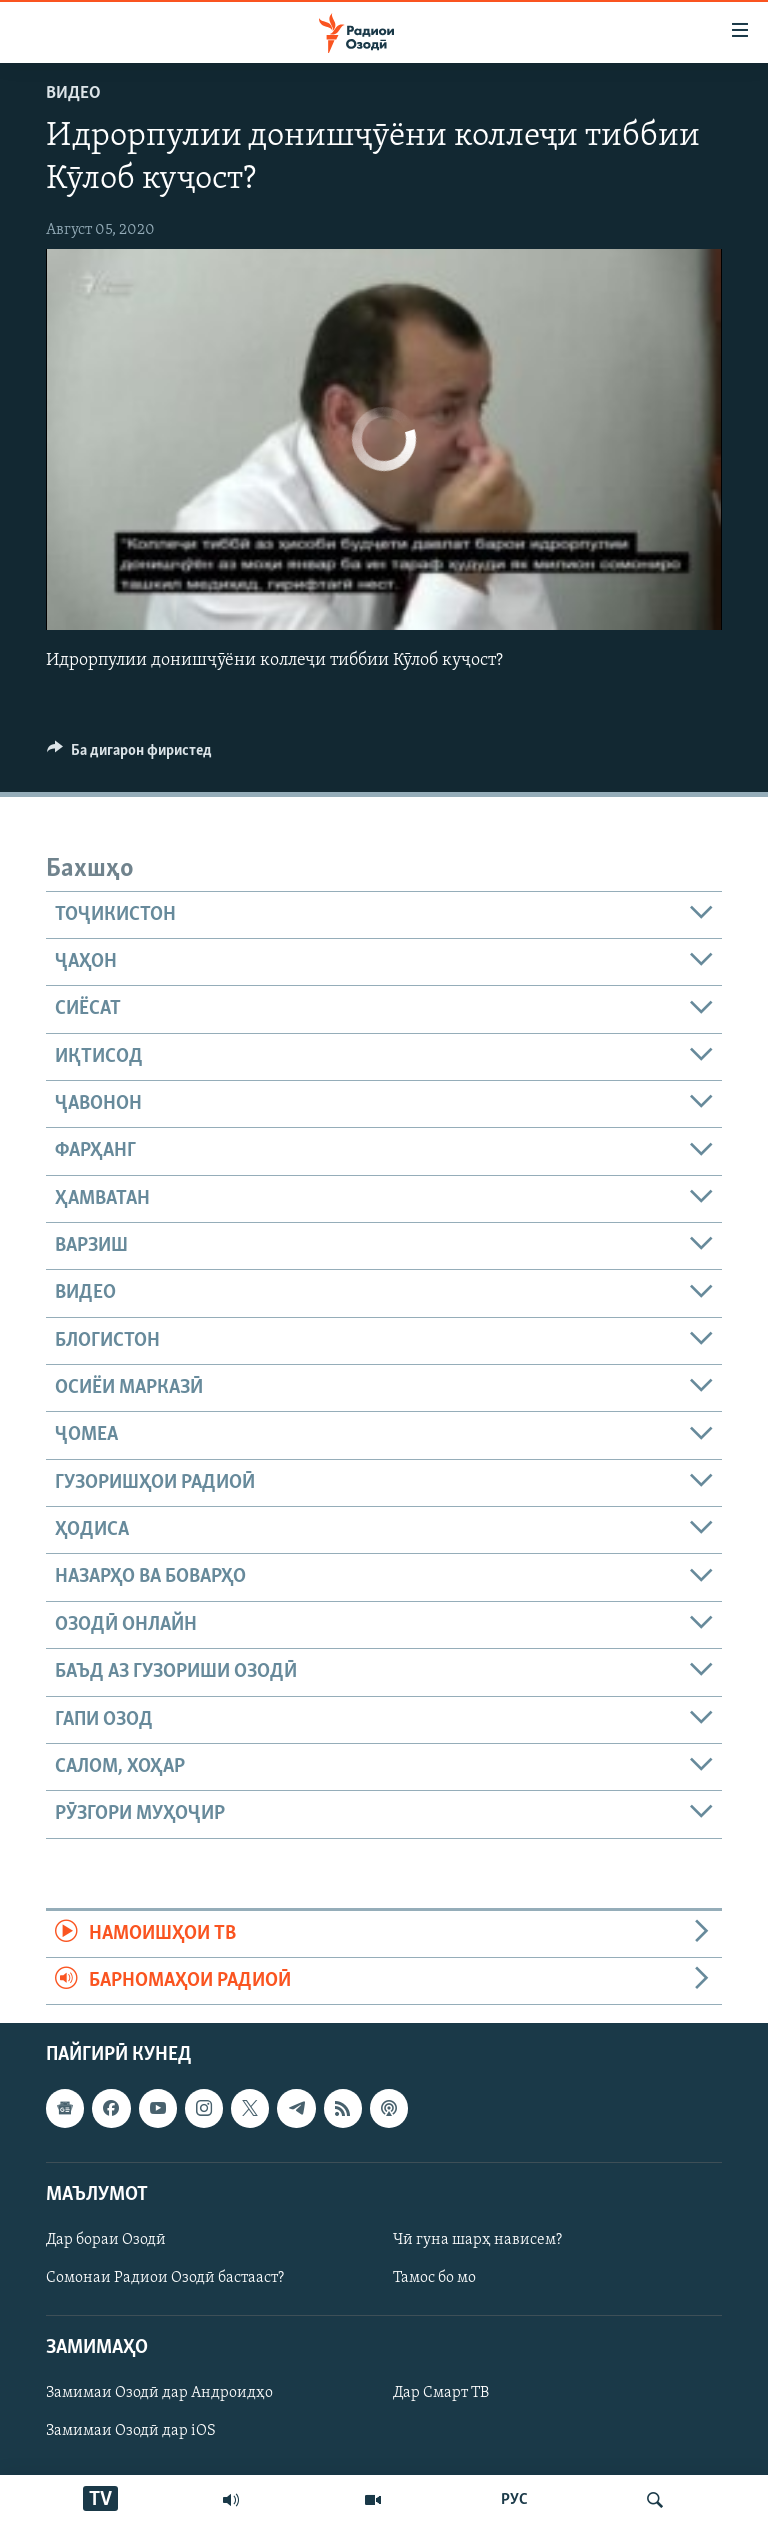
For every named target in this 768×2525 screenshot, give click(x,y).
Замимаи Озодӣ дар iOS (131, 2432)
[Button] (129, 755)
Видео (73, 93)
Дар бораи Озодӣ (106, 2240)
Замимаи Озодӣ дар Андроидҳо (159, 2394)
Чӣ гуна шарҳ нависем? (477, 2240)
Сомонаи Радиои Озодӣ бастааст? (165, 2278)
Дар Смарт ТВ (441, 2394)
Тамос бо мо (434, 2278)
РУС (514, 2500)
